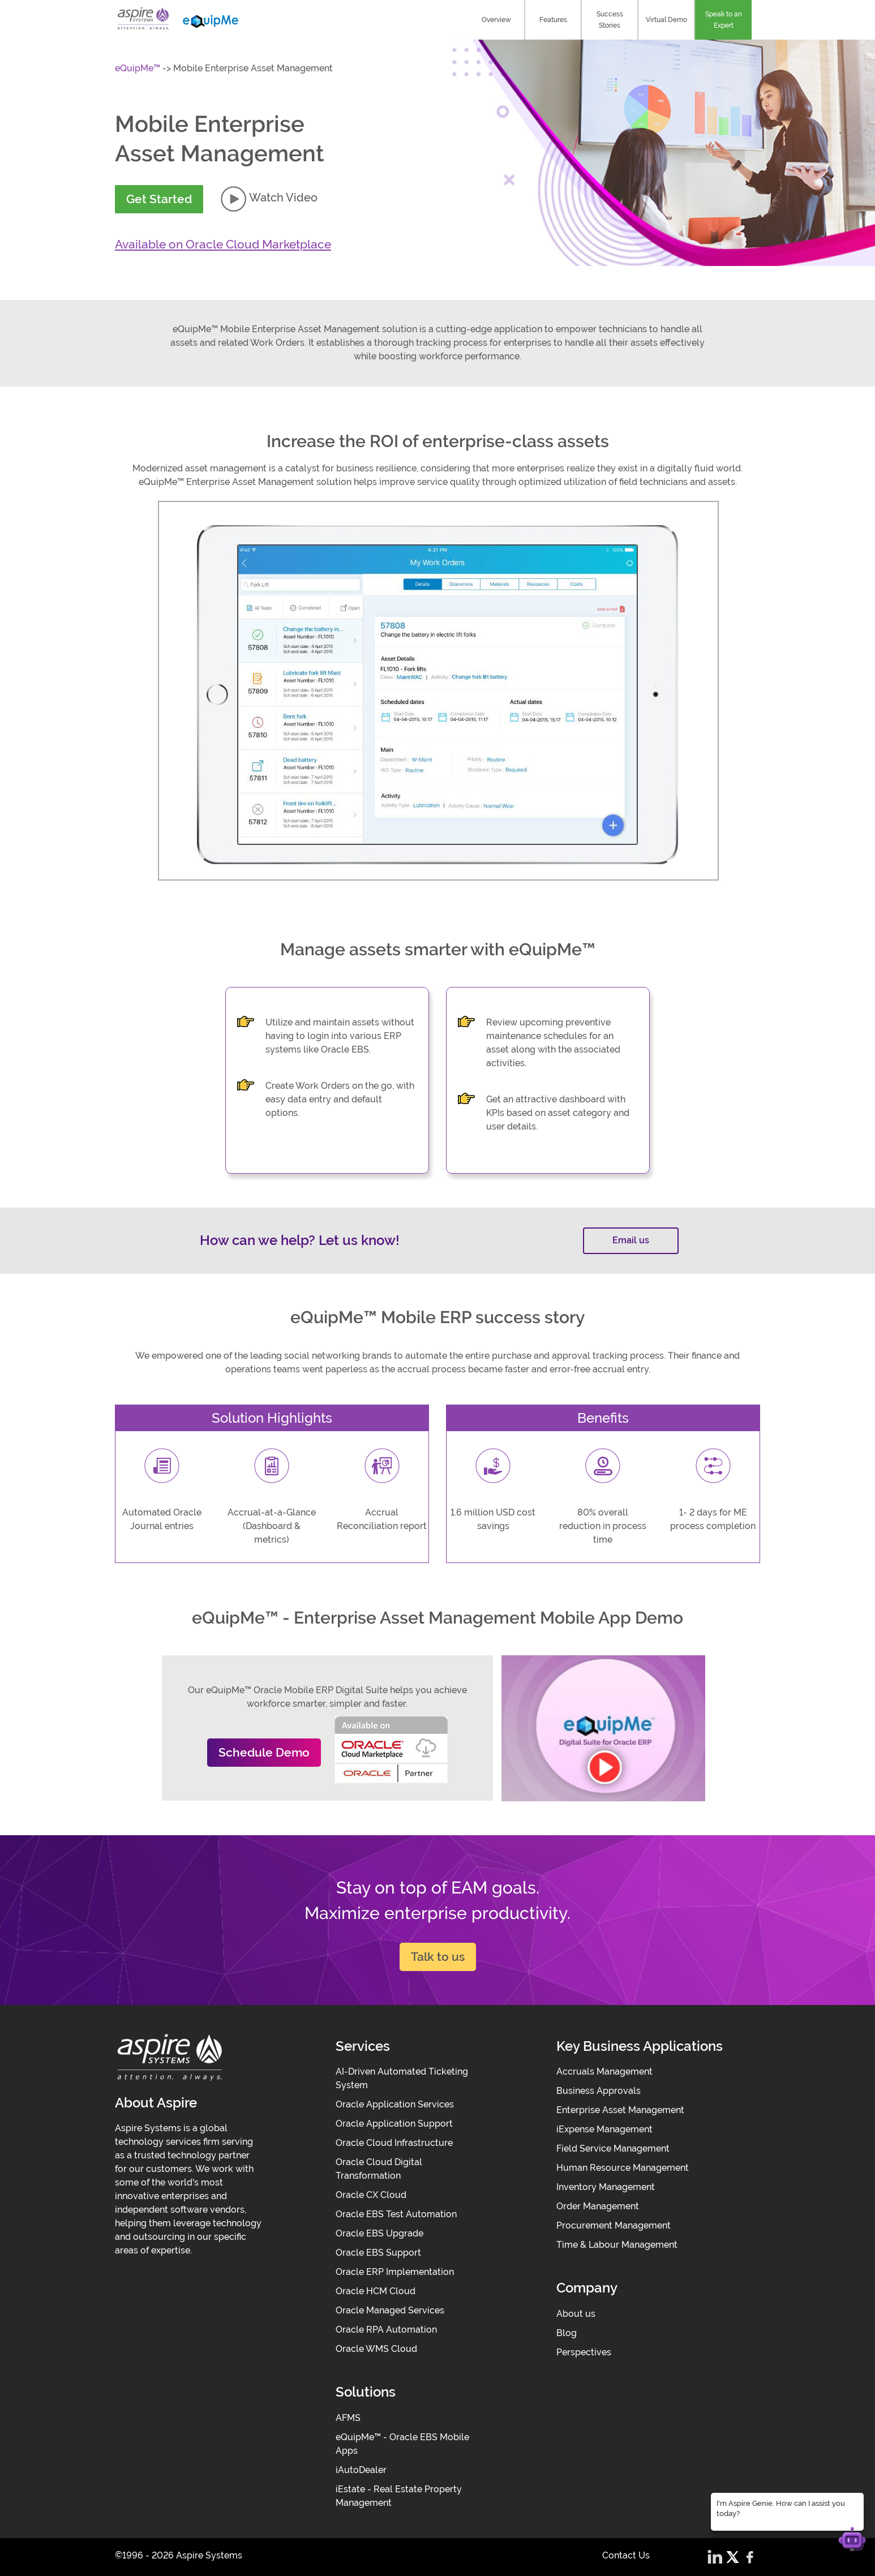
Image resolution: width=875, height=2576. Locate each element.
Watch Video (269, 197)
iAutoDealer (361, 2470)
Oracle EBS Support (378, 2252)
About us (575, 2313)
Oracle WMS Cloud (376, 2348)
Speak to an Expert (723, 19)
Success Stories (610, 19)
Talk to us (438, 1957)
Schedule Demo (264, 1752)
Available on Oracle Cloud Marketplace (223, 244)
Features (553, 20)
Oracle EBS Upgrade (379, 2233)
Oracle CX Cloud (371, 2194)
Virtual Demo (666, 20)
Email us (630, 1240)
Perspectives (583, 2352)
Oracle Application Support (394, 2123)
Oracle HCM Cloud (375, 2291)
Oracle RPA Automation (386, 2329)
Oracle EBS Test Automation (396, 2214)
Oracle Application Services (395, 2104)
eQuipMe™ (137, 68)
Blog (566, 2333)
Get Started (159, 199)
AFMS (348, 2417)
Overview (496, 20)
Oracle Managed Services (390, 2310)
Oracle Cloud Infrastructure (394, 2142)
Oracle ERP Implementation (395, 2271)
